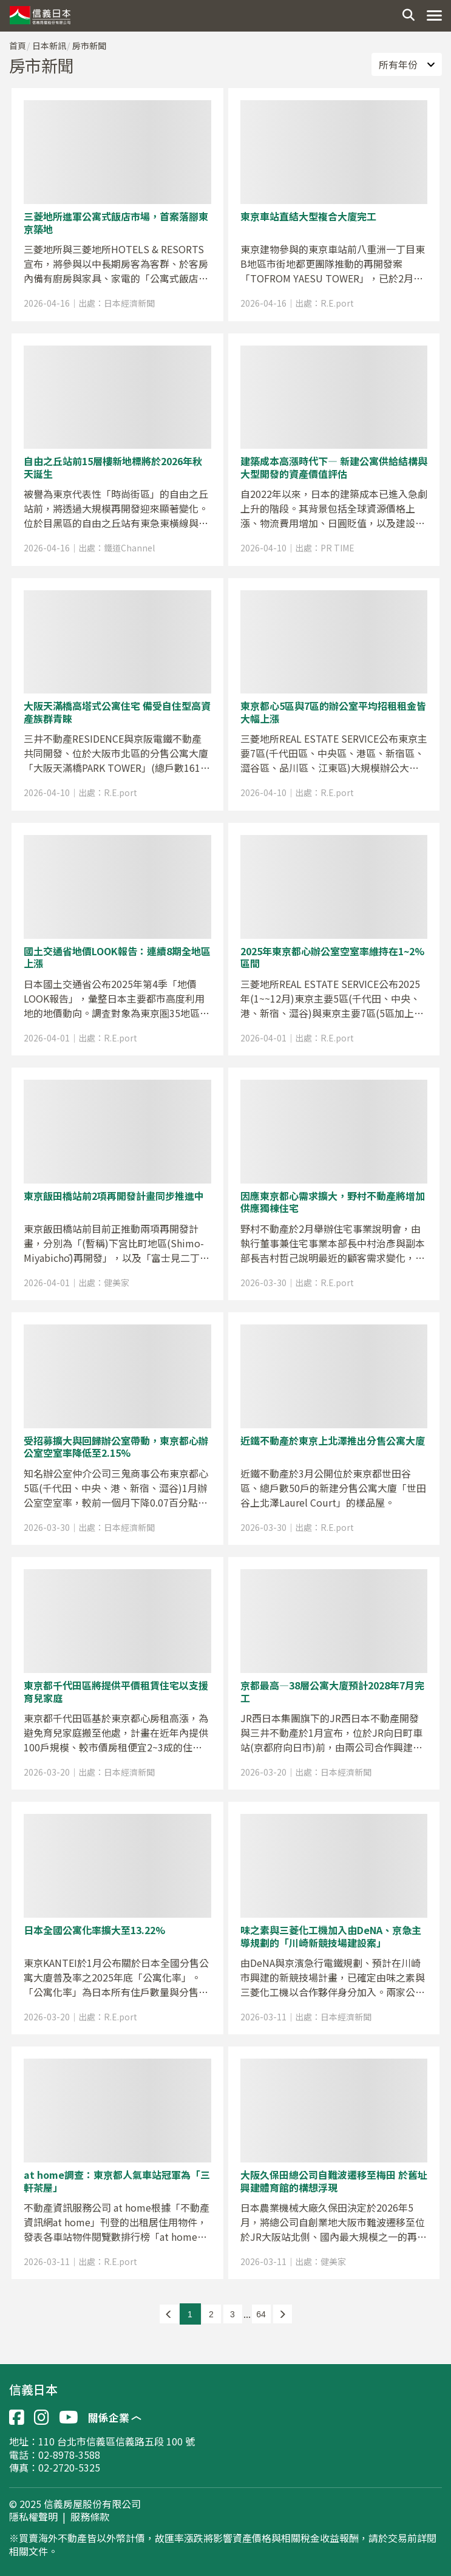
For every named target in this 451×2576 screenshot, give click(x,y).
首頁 (17, 45)
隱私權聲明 (33, 2517)
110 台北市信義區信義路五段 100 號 (116, 2441)
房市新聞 (89, 45)
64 (261, 2314)
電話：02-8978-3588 (54, 2454)
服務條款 (89, 2517)
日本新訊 (49, 45)
